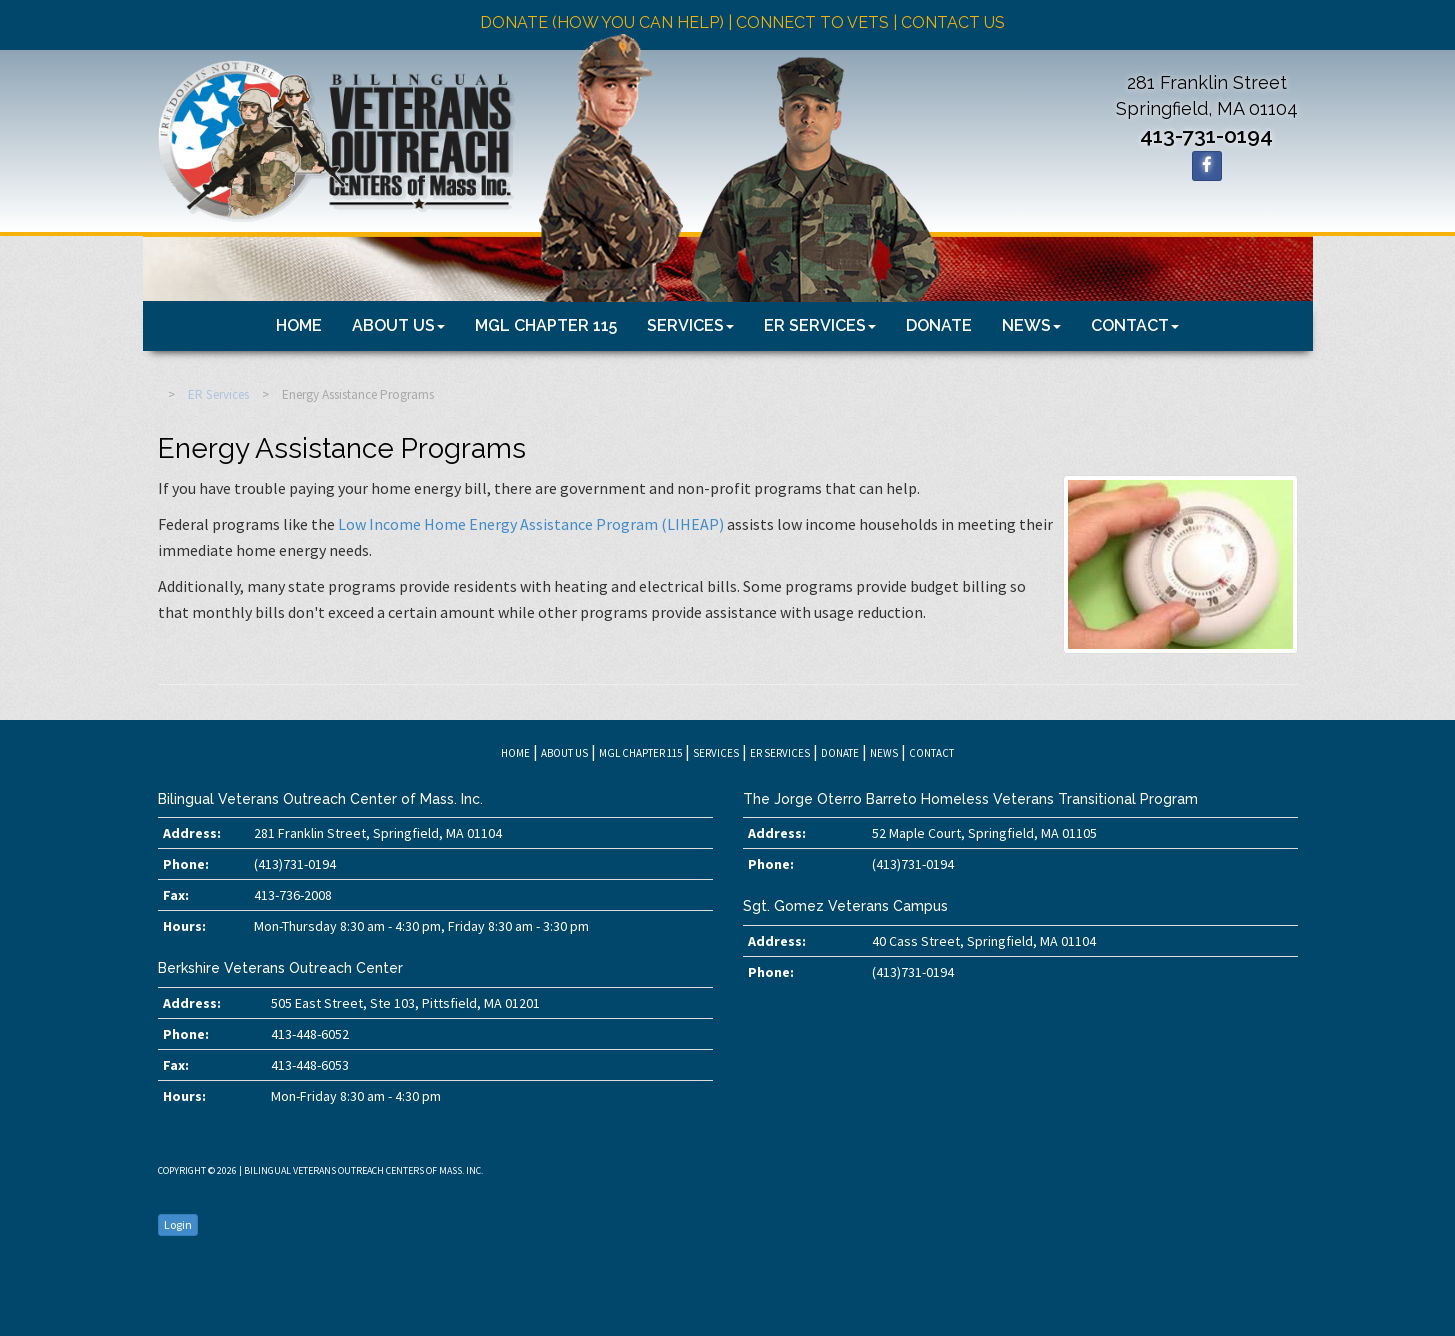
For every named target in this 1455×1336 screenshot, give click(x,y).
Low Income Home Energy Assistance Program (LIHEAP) (531, 524)
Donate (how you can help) (602, 22)
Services (690, 325)
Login (178, 1224)
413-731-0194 (1206, 135)
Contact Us (953, 22)
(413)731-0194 (295, 864)
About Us (398, 325)
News (1031, 325)
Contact (1135, 325)
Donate (939, 325)
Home (299, 325)
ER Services (820, 325)
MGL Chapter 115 (546, 325)
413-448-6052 (310, 1034)
